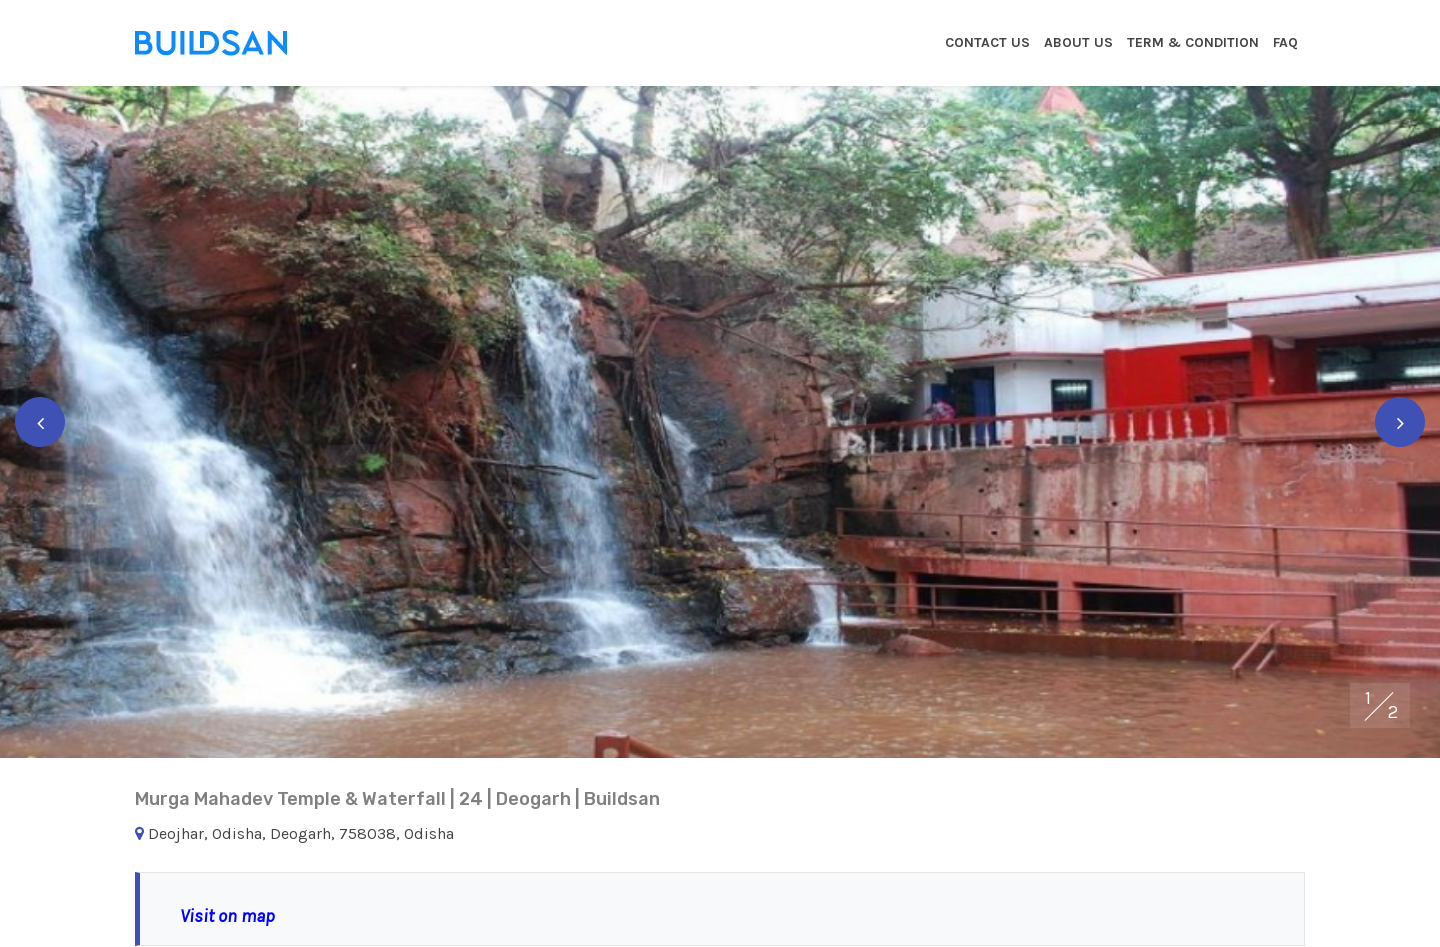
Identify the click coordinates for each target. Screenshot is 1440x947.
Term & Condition (1193, 42)
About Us (1078, 42)
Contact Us (987, 42)
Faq (1285, 42)
